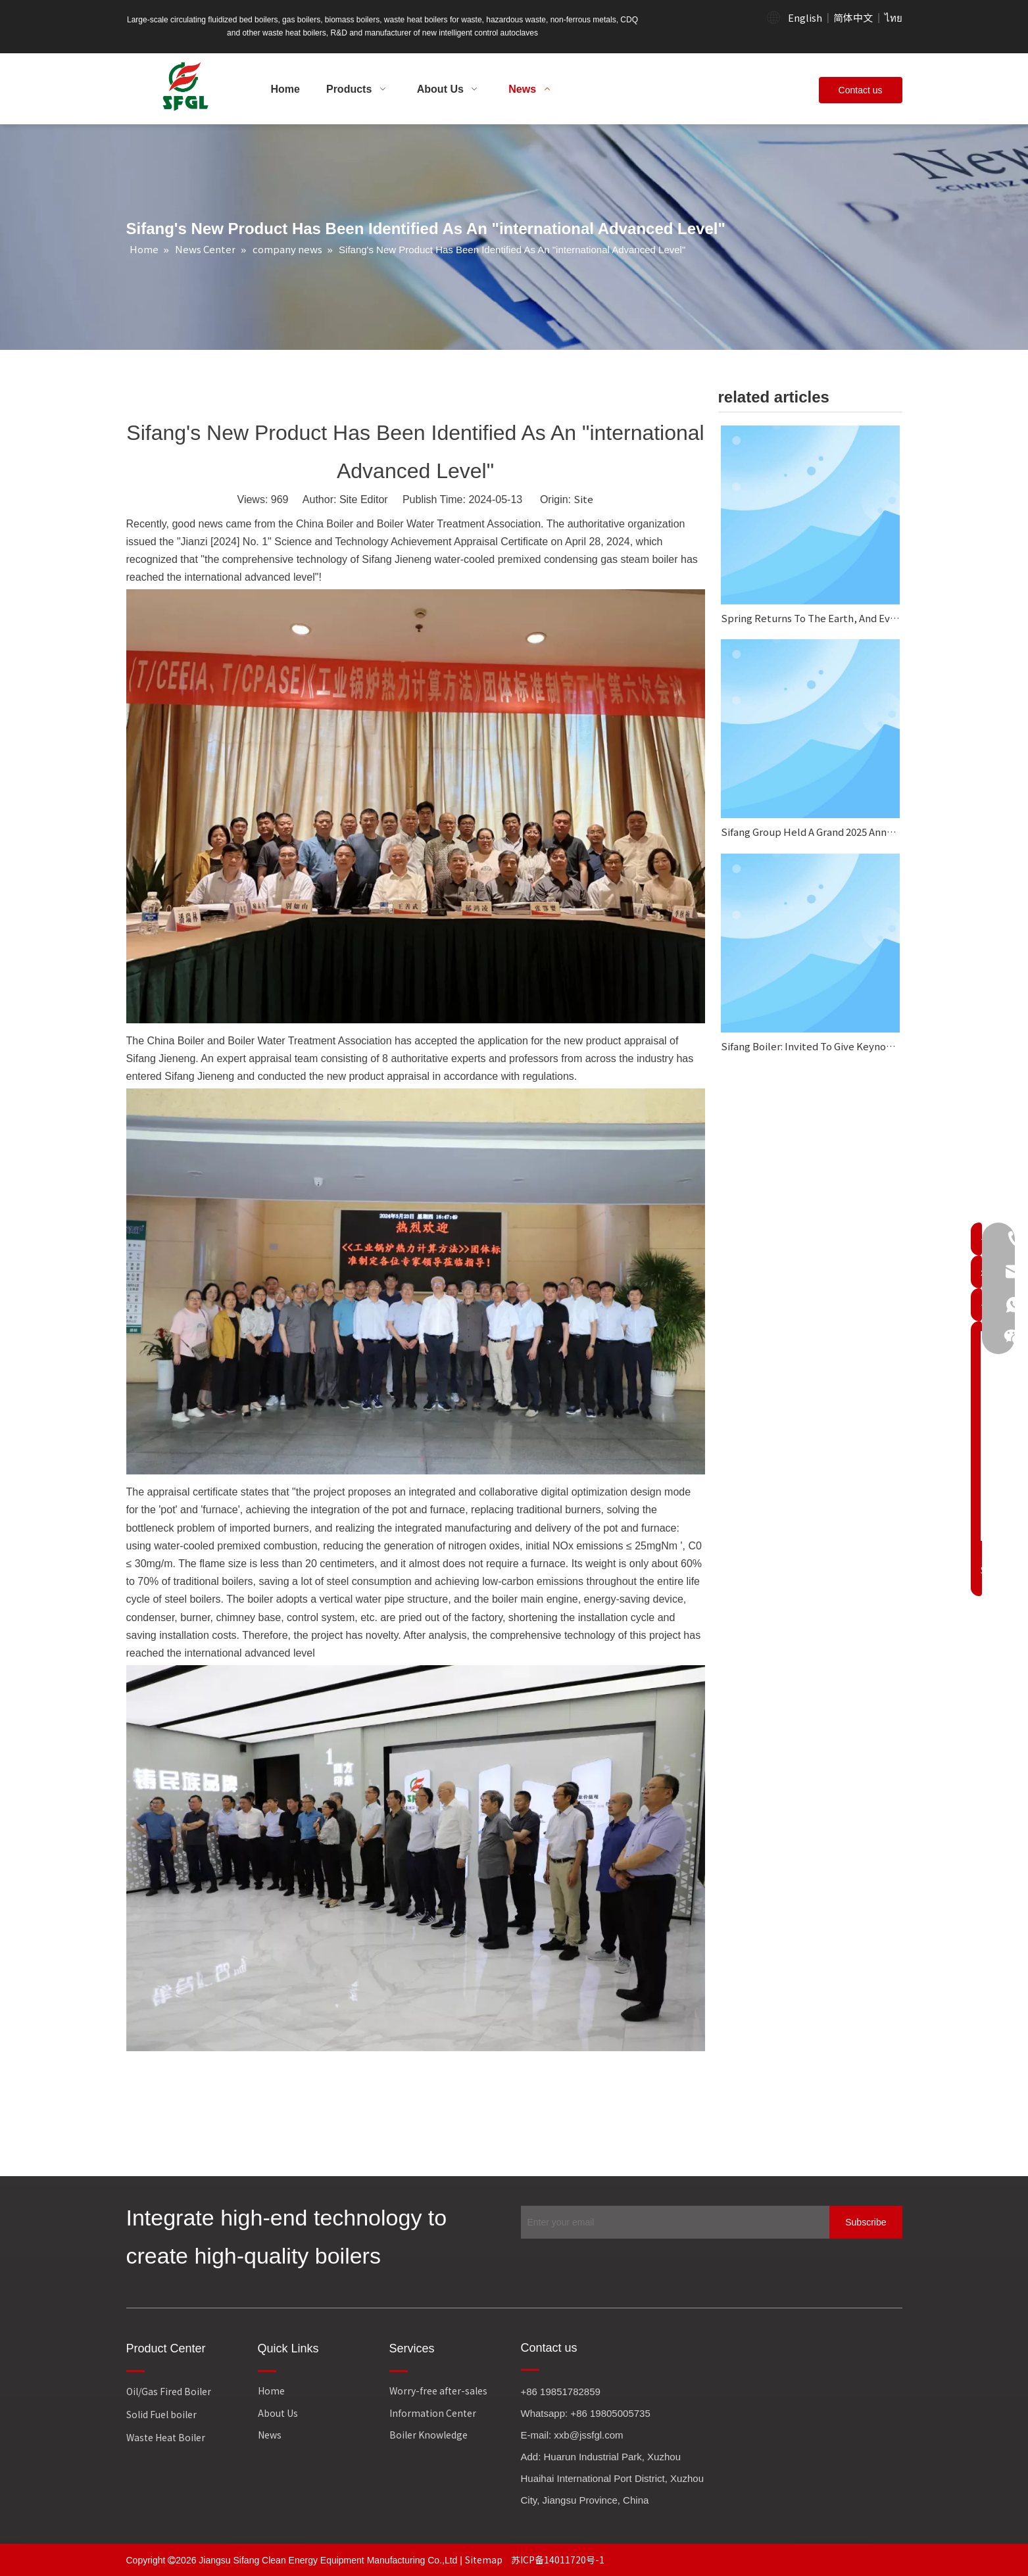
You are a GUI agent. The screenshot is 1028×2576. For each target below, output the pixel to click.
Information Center (432, 2412)
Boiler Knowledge (428, 2434)
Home (271, 2390)
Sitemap (484, 2559)
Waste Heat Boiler (165, 2437)
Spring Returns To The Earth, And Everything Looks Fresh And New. (810, 618)
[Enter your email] (672, 2222)
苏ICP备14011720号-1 (557, 2559)
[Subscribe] (865, 2222)
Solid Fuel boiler (161, 2414)
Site (583, 499)
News (269, 2434)
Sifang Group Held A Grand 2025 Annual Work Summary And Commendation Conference (810, 831)
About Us (278, 2412)
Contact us (861, 90)
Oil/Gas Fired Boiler (168, 2391)
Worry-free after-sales (438, 2390)
